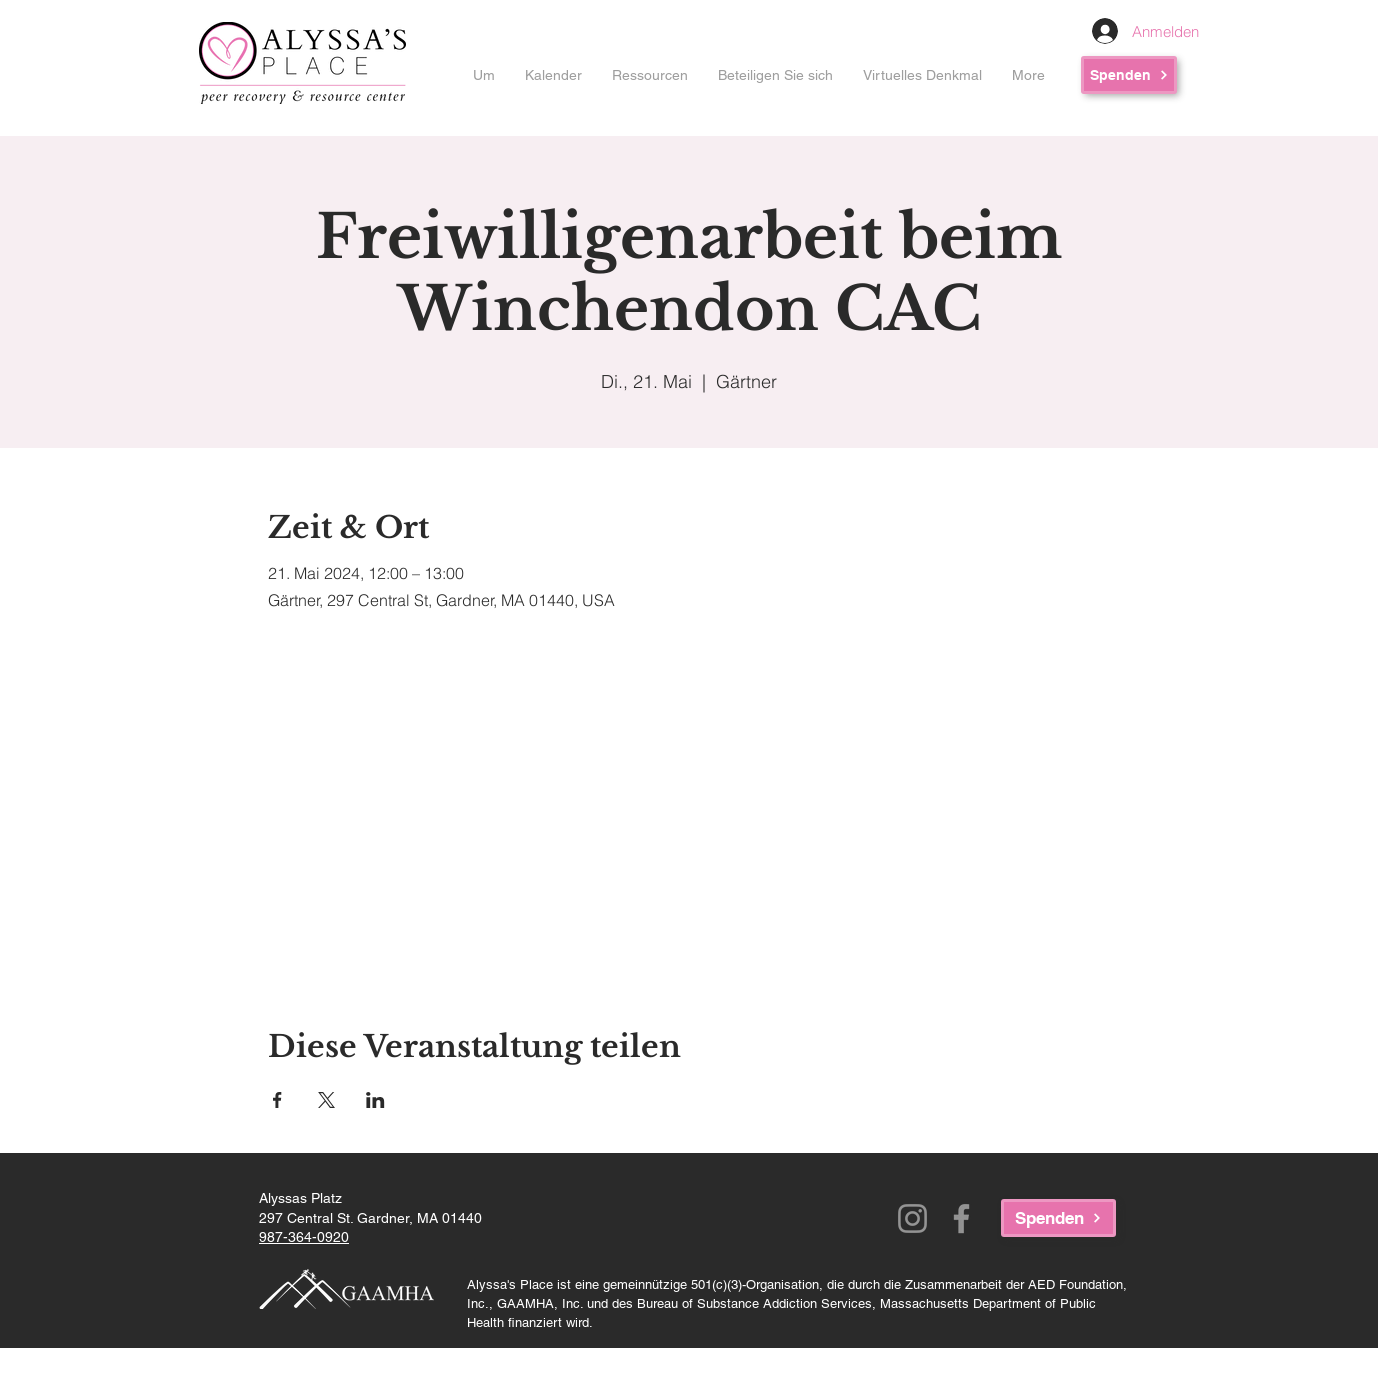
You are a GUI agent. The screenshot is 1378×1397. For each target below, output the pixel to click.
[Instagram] (912, 1218)
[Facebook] (961, 1218)
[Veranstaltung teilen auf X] (326, 1100)
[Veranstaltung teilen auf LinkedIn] (375, 1100)
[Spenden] (1129, 75)
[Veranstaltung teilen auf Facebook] (277, 1100)
